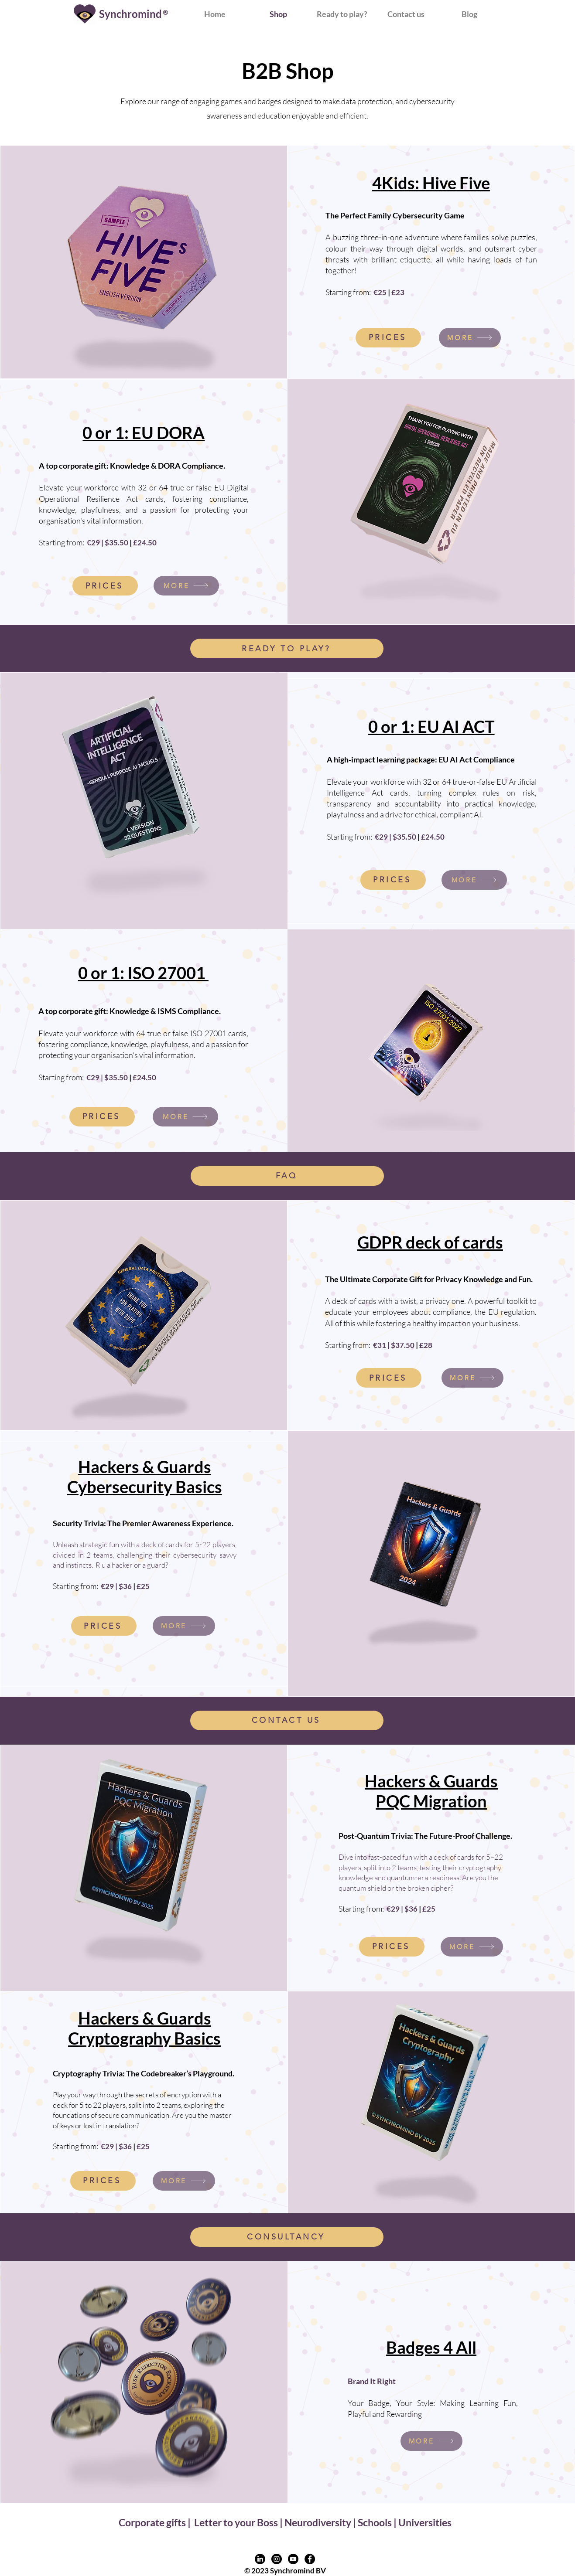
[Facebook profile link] (310, 2559)
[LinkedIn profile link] (260, 2559)
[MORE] (470, 337)
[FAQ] (287, 1176)
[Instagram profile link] (276, 2559)
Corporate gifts (153, 2522)
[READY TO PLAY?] (286, 648)
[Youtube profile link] (293, 2559)
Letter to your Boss (236, 2522)
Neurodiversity (317, 2522)
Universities (425, 2522)
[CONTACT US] (286, 1720)
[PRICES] (388, 337)
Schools (375, 2522)
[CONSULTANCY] (286, 2237)
